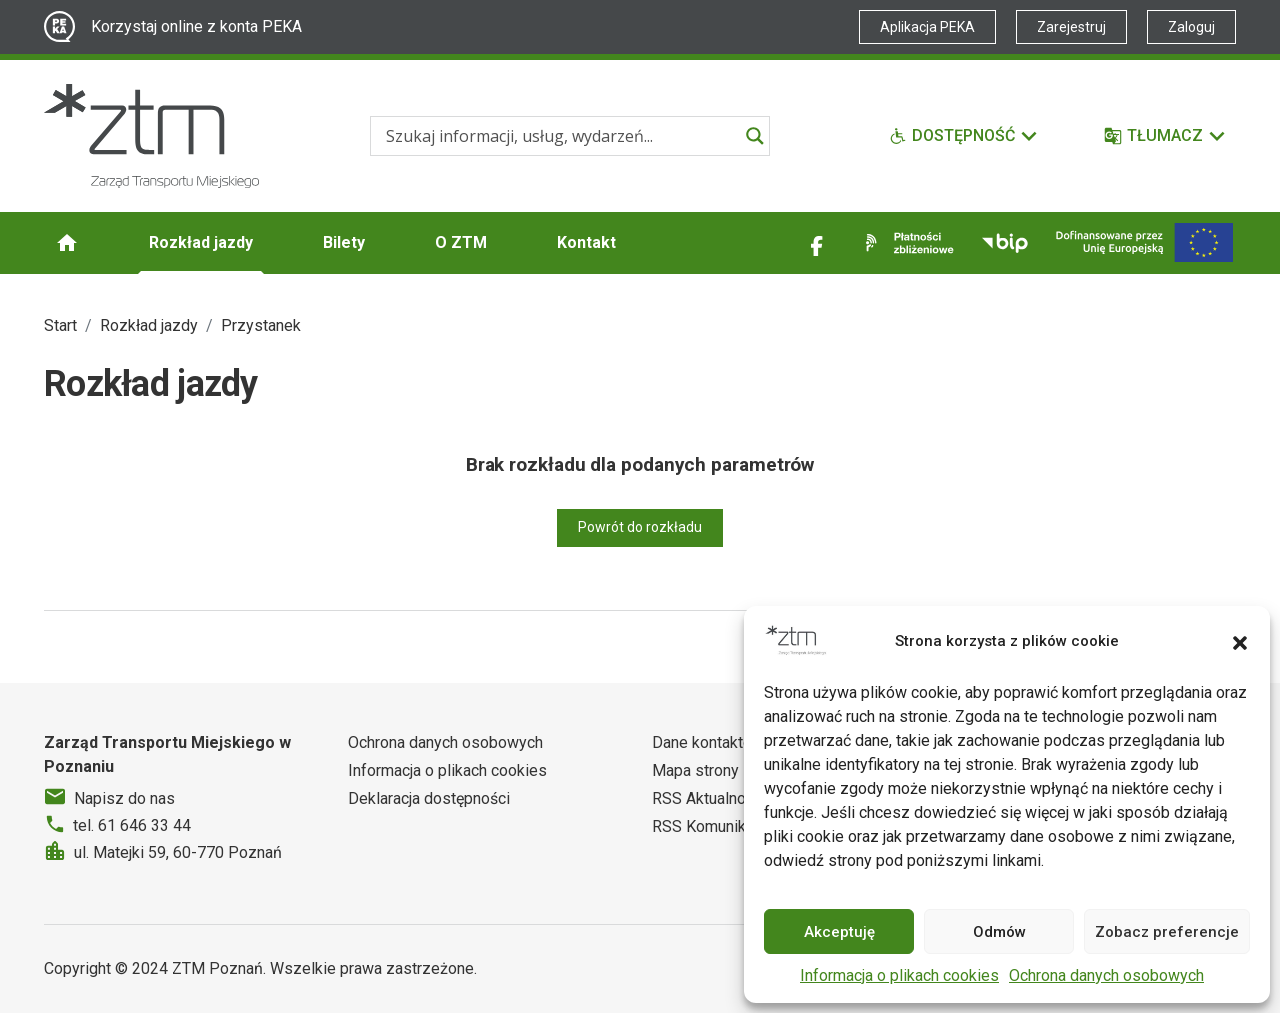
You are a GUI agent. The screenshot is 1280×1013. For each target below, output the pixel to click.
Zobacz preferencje (1167, 932)
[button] (1240, 641)
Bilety (344, 242)
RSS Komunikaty (709, 826)
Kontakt (586, 242)
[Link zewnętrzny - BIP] (1005, 243)
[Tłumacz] (1165, 136)
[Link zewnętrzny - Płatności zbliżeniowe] (906, 243)
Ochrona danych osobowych (1106, 975)
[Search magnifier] (755, 136)
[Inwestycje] (1144, 242)
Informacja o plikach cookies (899, 975)
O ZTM (461, 242)
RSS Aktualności (709, 798)
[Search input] (561, 136)
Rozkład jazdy (201, 242)
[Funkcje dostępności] (964, 136)
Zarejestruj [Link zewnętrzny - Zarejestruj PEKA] (1071, 27)
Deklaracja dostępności (429, 798)
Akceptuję (839, 932)
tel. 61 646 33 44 (132, 825)
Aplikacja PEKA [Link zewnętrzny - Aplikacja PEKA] (927, 27)
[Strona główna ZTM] (151, 136)
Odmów (999, 932)
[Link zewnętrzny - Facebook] (817, 243)
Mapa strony (695, 770)
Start (60, 325)
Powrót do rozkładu (640, 527)
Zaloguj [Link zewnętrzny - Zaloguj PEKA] (1191, 27)
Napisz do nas (124, 798)
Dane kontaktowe (712, 742)
